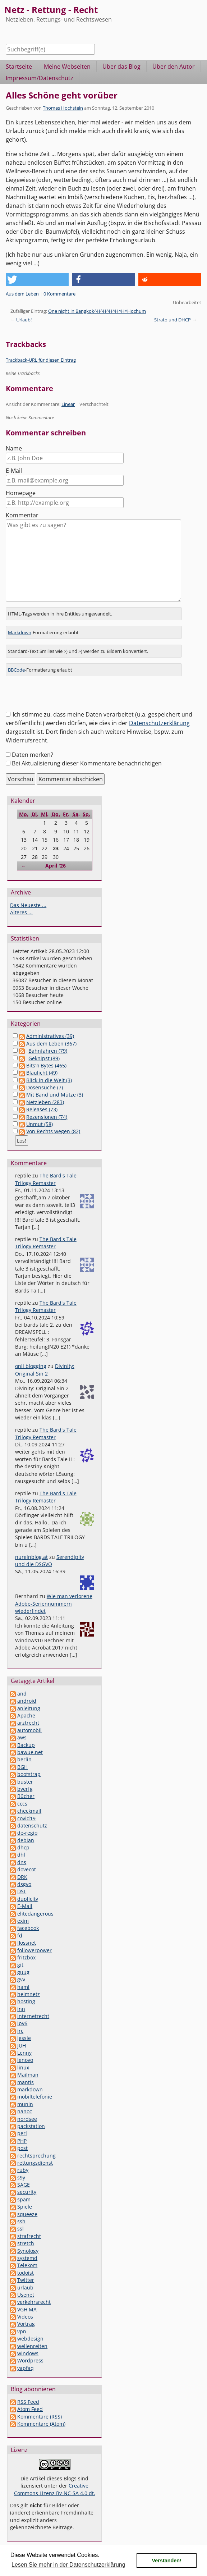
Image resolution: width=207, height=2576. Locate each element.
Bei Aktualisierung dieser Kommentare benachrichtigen (87, 763)
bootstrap (29, 1774)
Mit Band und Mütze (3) (54, 1094)
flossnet (26, 1942)
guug (23, 1972)
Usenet (25, 2294)
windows (27, 2353)
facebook (28, 1928)
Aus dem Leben (22, 293)
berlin (24, 1759)
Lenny (24, 2052)
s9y (21, 2177)
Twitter (25, 2280)
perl (22, 2133)
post (22, 2148)
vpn (21, 2331)
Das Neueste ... (28, 905)
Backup (26, 1745)
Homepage (21, 493)
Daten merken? (32, 755)
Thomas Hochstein (63, 108)
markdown (30, 2089)
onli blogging (30, 1366)
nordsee (27, 2118)
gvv (21, 1979)
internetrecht (33, 2016)
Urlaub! (24, 319)
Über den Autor (173, 66)
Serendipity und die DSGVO (49, 1561)
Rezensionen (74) (46, 1116)
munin (25, 2104)
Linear (68, 404)
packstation (31, 2126)
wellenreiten (32, 2346)
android (26, 1700)
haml (23, 1987)
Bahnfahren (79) (47, 1050)
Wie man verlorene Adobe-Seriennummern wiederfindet (53, 1603)
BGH (22, 1766)
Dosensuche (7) (44, 1087)
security (26, 2191)
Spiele (24, 2206)
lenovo (25, 2059)
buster (25, 1781)
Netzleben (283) (45, 1102)
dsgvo (24, 1884)
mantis (25, 2082)
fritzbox (26, 1957)
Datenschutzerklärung (159, 723)
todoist (25, 2272)
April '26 (55, 865)
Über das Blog (121, 66)
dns (21, 1862)
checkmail (29, 1810)
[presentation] (60, 696)
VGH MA (27, 2309)
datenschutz (32, 1825)
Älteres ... (21, 912)
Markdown (19, 632)
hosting (26, 2001)
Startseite (19, 66)
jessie (24, 2038)
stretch (25, 2243)
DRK (22, 1876)
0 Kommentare (59, 293)
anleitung (28, 1708)
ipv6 (22, 2023)
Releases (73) (42, 1109)
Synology (27, 2250)
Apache (26, 1715)
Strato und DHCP (172, 319)
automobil (29, 1730)
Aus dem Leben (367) (51, 1043)
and (22, 1693)
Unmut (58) (39, 1124)
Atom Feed (30, 2409)
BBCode (16, 670)
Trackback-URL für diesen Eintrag (41, 360)
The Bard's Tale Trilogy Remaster (46, 1179)
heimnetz (28, 1994)
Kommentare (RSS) (39, 2416)
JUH (21, 2045)
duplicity (27, 1898)
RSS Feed (28, 2401)
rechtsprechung (36, 2155)
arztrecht (28, 1722)
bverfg (25, 1788)
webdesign (30, 2338)
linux (23, 2067)
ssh (21, 2221)
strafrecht (29, 2236)
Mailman (27, 2074)
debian (25, 1840)
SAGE (23, 2184)
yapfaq (25, 2368)
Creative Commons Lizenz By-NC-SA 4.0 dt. (54, 2489)
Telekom (27, 2265)
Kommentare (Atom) (41, 2423)
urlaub (25, 2287)
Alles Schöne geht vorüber (62, 95)
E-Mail (14, 471)
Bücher (25, 1796)
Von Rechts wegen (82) (53, 1131)
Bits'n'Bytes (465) (46, 1065)
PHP (22, 2140)
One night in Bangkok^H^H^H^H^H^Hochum (97, 311)
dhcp (23, 1847)
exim (23, 1920)
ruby (22, 2170)
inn (21, 2008)
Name (14, 448)
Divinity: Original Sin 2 (44, 1370)
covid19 (26, 1818)
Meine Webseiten (67, 66)
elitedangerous (35, 1913)
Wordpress (30, 2360)
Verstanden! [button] (166, 2560)
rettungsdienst (35, 2162)
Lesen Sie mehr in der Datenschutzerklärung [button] (68, 2565)
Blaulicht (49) (42, 1072)
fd (19, 1935)
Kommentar (22, 515)
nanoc (24, 2111)
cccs (22, 1803)
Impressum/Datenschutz (39, 78)
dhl (21, 1854)
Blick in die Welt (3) (49, 1080)
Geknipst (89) (44, 1058)
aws (22, 1737)
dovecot (26, 1869)
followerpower (34, 1950)
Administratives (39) (50, 1036)
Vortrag (26, 2323)
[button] (37, 279)
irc (20, 2030)
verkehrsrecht (34, 2301)
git (20, 1964)
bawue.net (30, 1752)
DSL (21, 1891)
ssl (20, 2228)
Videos (25, 2316)
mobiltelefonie (34, 2096)
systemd (27, 2258)
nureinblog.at (31, 1557)
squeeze (27, 2214)
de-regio (27, 1832)
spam (24, 2199)
